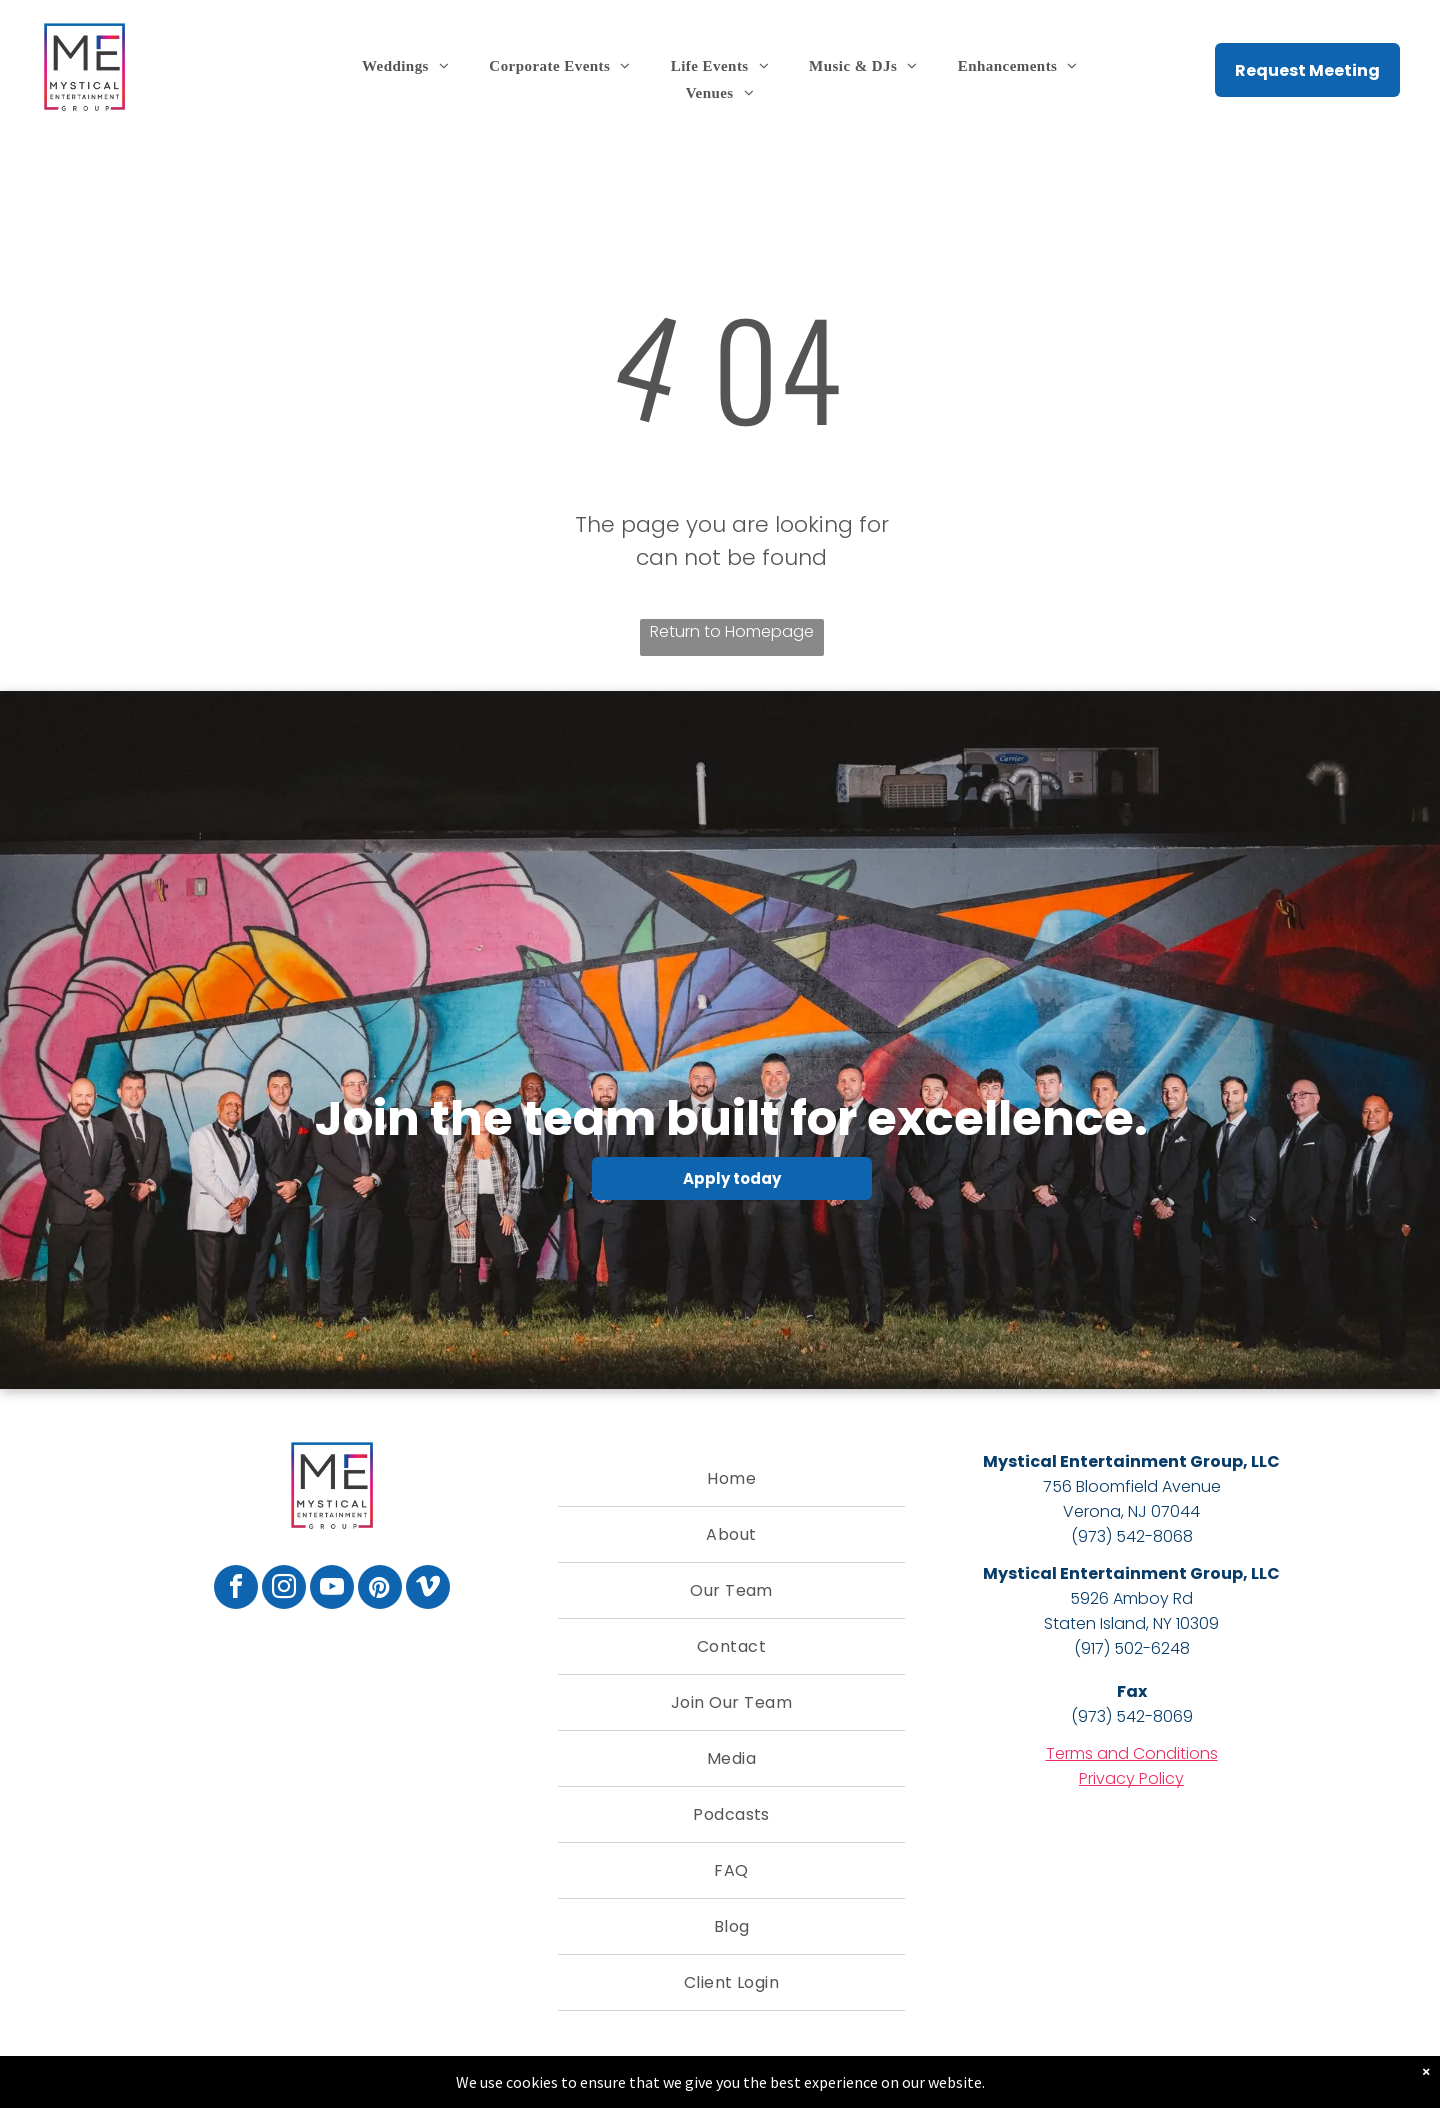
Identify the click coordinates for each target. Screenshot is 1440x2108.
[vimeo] (428, 1589)
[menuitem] (405, 66)
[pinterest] (380, 1589)
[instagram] (284, 1589)
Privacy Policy (1131, 1778)
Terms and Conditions (1132, 1753)
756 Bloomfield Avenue (1132, 1486)
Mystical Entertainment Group (1113, 1461)
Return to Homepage (732, 631)
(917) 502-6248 (1132, 1648)
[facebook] (236, 1589)
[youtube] (332, 1589)
